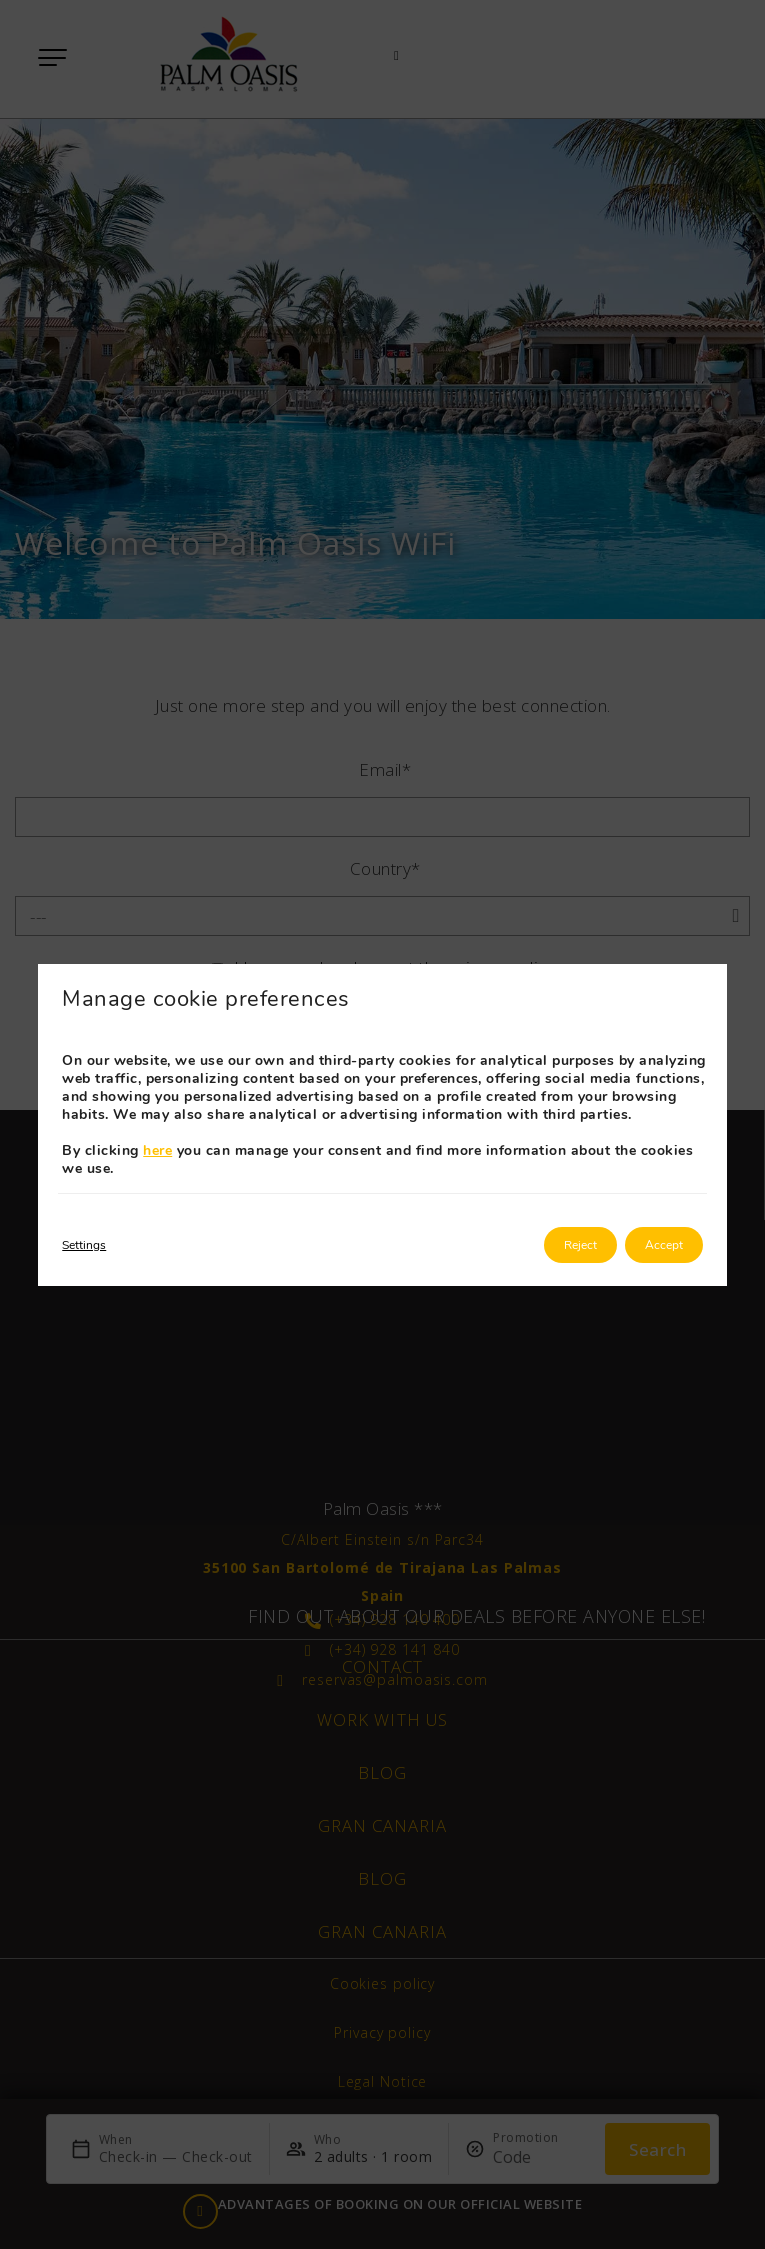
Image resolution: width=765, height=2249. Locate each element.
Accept (664, 1245)
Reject (580, 1245)
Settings (84, 1245)
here (157, 1150)
